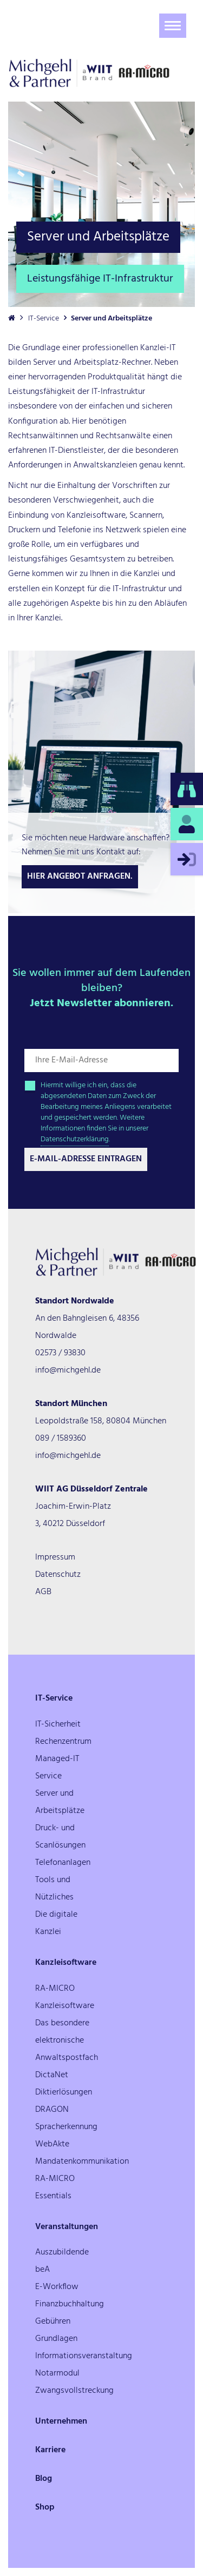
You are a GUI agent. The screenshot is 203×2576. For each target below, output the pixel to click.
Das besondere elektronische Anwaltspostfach (66, 2040)
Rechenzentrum (63, 1742)
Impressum (55, 1557)
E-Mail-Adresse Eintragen (86, 1159)
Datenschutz (58, 1575)
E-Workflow (56, 2287)
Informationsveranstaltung (83, 2356)
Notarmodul (57, 2373)
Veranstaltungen (66, 2227)
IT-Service (43, 318)
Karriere (50, 2450)
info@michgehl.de (68, 1370)
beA (42, 2270)
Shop (45, 2507)
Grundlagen (56, 2339)
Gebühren (52, 2321)
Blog (43, 2479)
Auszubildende (62, 2252)
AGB (43, 1592)
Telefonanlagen (62, 1863)
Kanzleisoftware (65, 1963)
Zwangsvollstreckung (74, 2391)
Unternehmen (61, 2421)
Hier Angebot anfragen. (80, 876)
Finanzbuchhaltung (69, 2304)
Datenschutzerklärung (75, 1139)
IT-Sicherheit (58, 1724)
